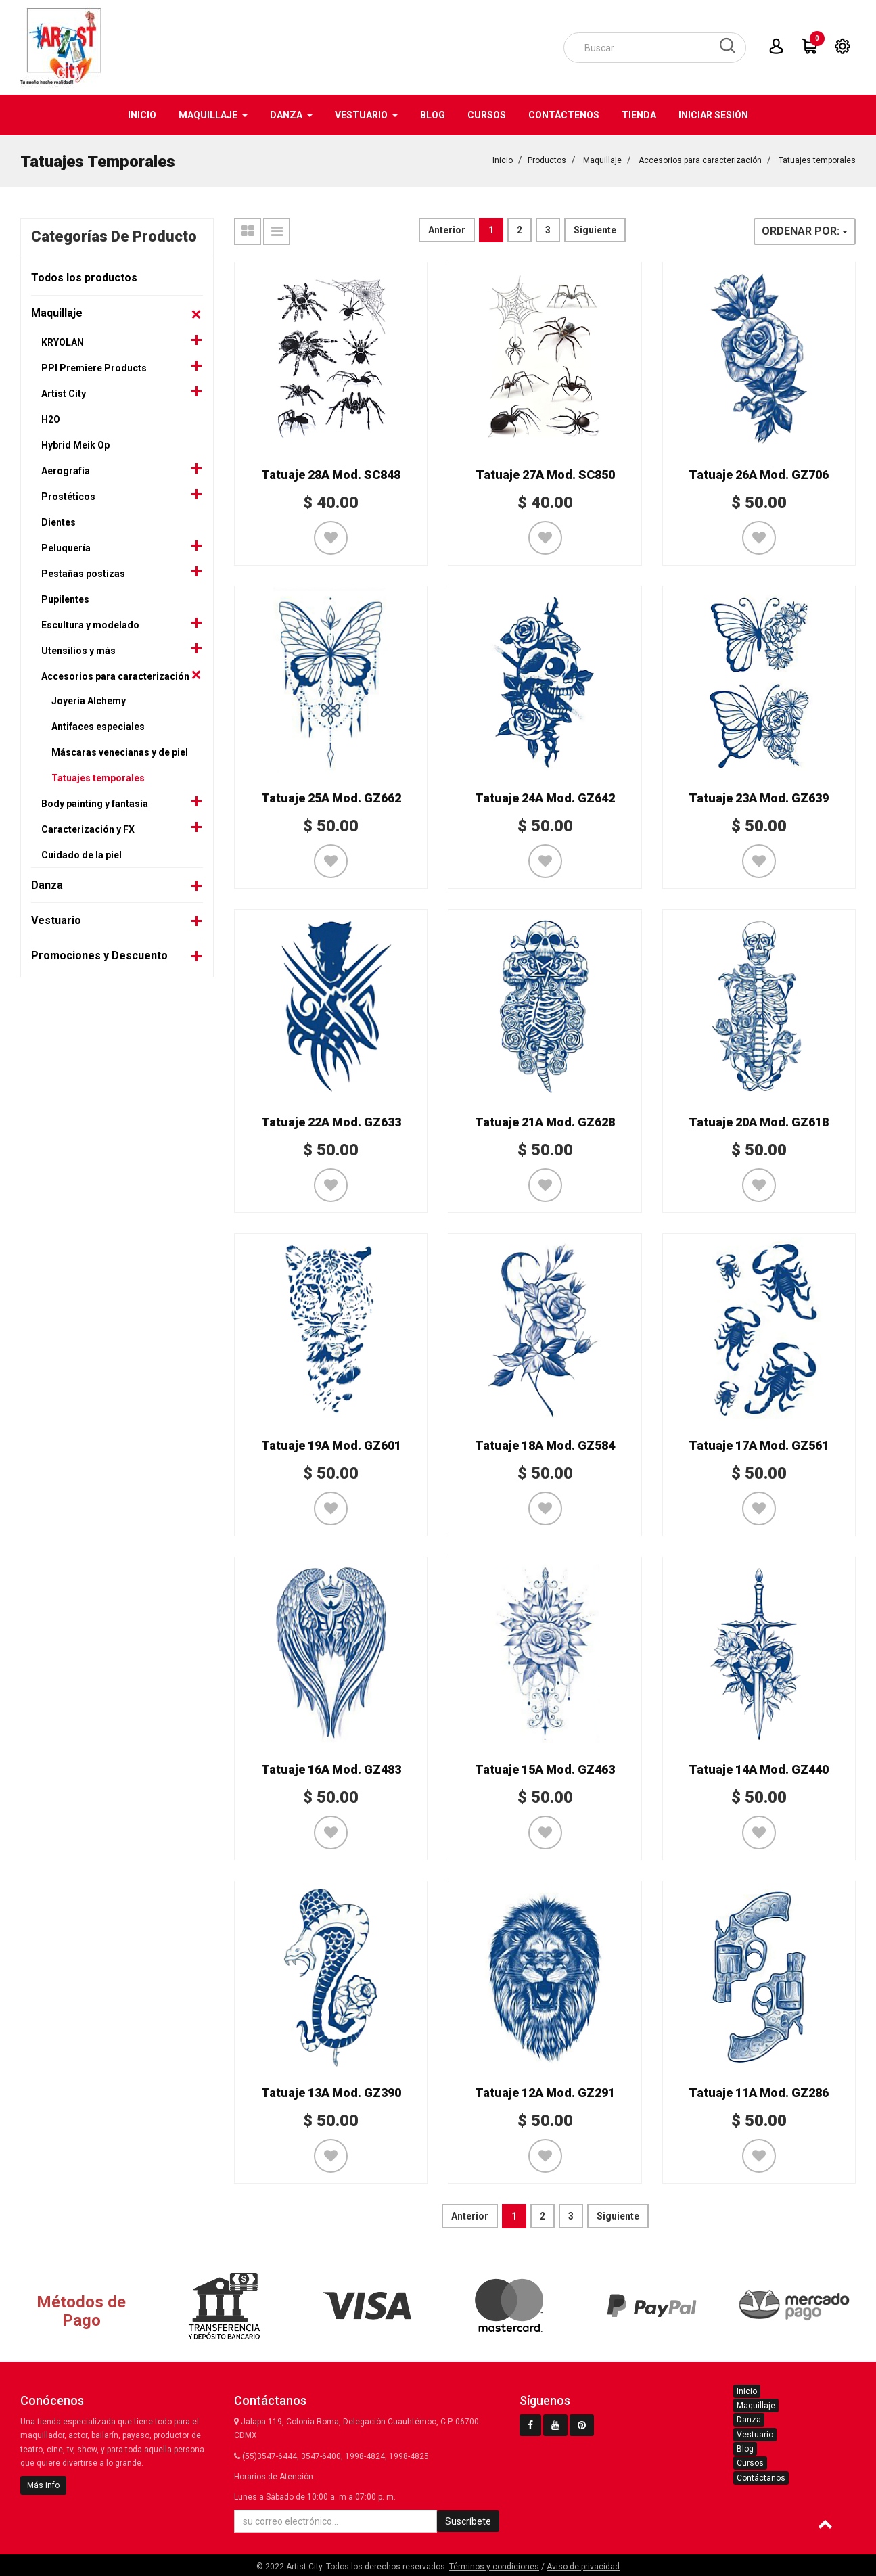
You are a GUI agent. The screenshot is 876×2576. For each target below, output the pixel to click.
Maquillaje (602, 159)
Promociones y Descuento (99, 954)
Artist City (63, 393)
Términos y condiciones (494, 2566)
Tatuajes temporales (817, 159)
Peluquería (66, 547)
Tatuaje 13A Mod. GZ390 (331, 2092)
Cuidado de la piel (81, 854)
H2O (50, 418)
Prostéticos (68, 495)
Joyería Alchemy (88, 700)
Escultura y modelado (90, 624)
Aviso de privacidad (583, 2566)
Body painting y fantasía (94, 803)
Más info (43, 2484)
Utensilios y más (78, 650)
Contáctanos (761, 2477)
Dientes (58, 521)
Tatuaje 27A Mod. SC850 (545, 474)
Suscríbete (468, 2520)
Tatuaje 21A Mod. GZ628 (545, 1121)
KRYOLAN (62, 341)
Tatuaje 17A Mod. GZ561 (759, 1445)
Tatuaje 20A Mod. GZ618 (759, 1121)
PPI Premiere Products (94, 367)
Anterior (446, 229)
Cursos (750, 2462)
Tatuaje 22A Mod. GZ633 (331, 1121)
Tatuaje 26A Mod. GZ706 (759, 474)
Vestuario (56, 919)
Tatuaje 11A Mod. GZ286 (759, 2092)
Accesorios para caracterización (700, 159)
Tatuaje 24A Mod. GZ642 (545, 797)
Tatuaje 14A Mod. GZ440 (759, 1769)
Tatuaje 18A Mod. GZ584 (545, 1445)
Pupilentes (65, 598)
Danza (47, 884)
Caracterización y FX (88, 828)
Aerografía (65, 470)
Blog (745, 2448)
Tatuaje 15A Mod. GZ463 (545, 1769)
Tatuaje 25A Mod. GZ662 (331, 797)
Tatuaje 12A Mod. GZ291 (545, 2092)
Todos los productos (84, 277)
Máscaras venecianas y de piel (119, 751)
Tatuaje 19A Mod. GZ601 (331, 1445)
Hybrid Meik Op (75, 444)
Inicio (502, 159)
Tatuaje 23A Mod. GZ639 (759, 797)
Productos (547, 159)
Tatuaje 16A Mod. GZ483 (331, 1769)
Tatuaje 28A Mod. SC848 (330, 474)
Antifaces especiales (98, 725)
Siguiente (595, 229)
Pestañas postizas (83, 573)
